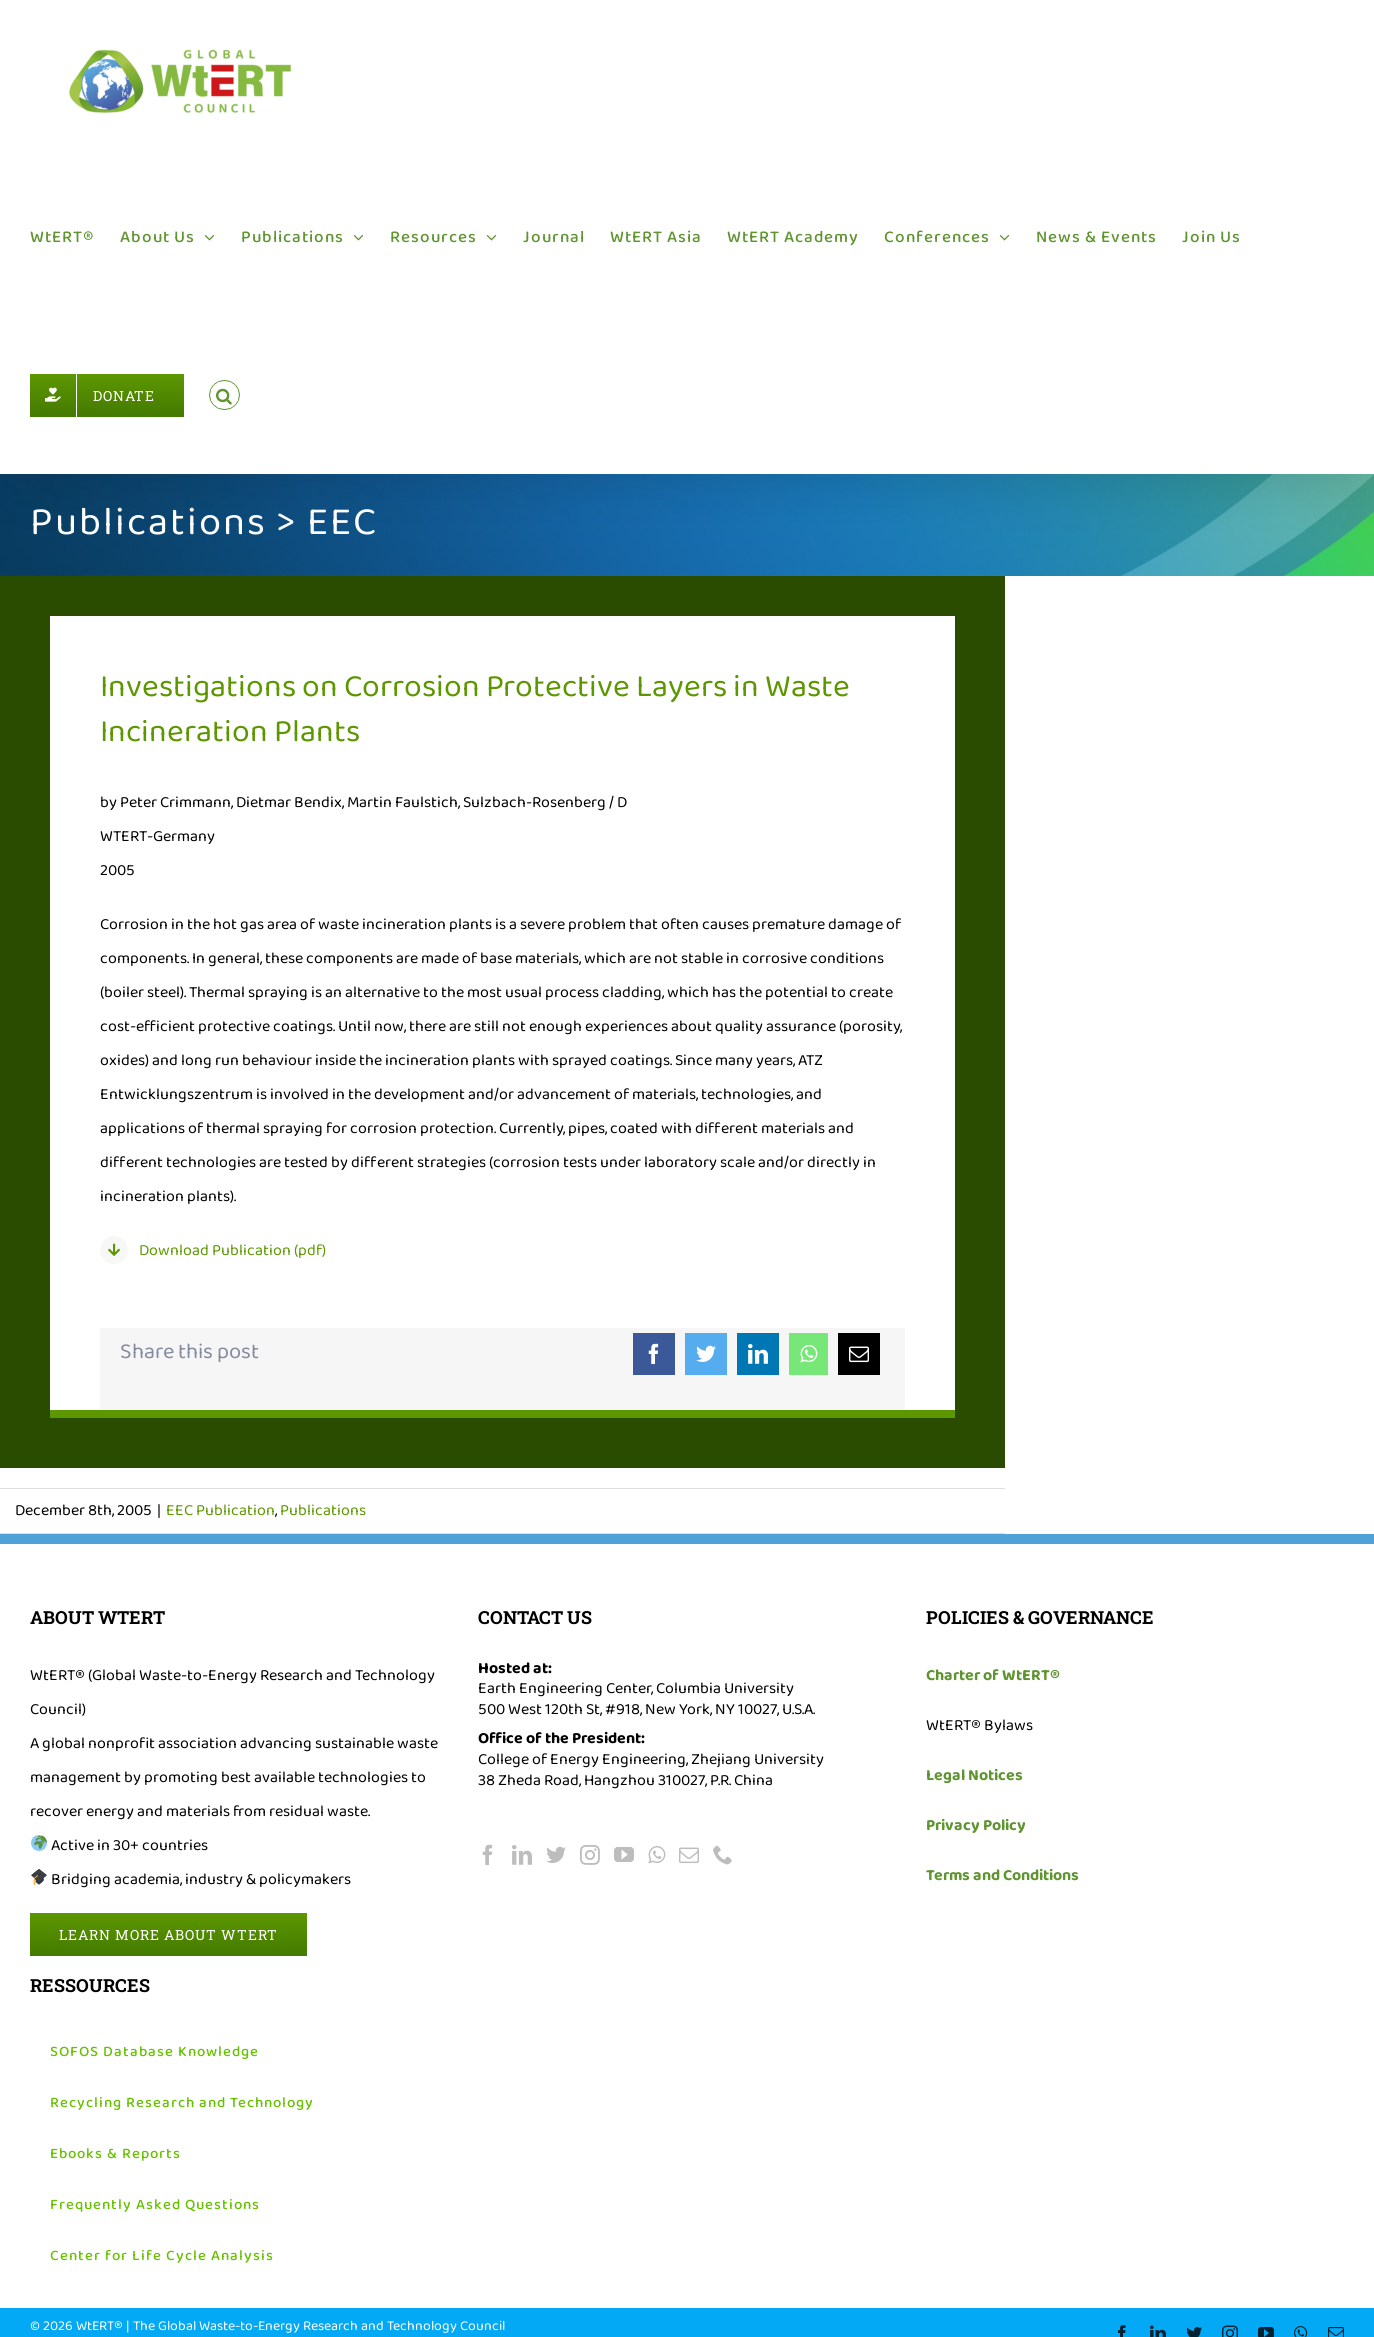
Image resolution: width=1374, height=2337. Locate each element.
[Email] (859, 1354)
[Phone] (723, 1855)
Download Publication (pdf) (232, 1250)
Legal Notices (974, 1775)
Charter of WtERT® (993, 1675)
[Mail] (689, 1855)
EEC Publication (220, 1510)
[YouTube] (624, 1855)
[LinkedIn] (758, 1354)
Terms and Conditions (1002, 1875)
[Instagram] (590, 1855)
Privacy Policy (976, 1825)
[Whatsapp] (656, 1855)
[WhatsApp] (808, 1354)
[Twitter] (706, 1354)
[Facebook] (654, 1354)
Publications (323, 1510)
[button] (224, 395)
